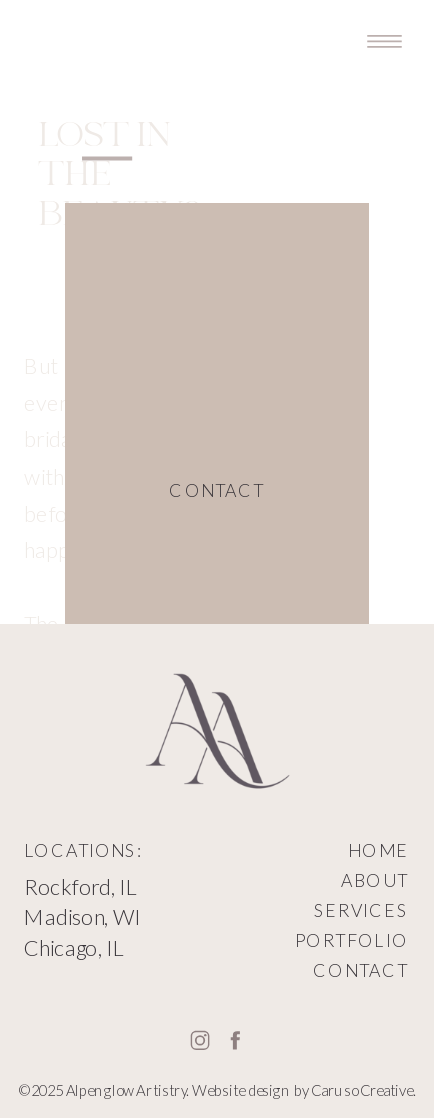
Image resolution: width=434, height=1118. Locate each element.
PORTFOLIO (352, 940)
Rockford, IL (81, 886)
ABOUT (374, 880)
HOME (378, 851)
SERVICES (361, 910)
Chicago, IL (74, 947)
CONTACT (360, 970)
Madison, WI (82, 917)
